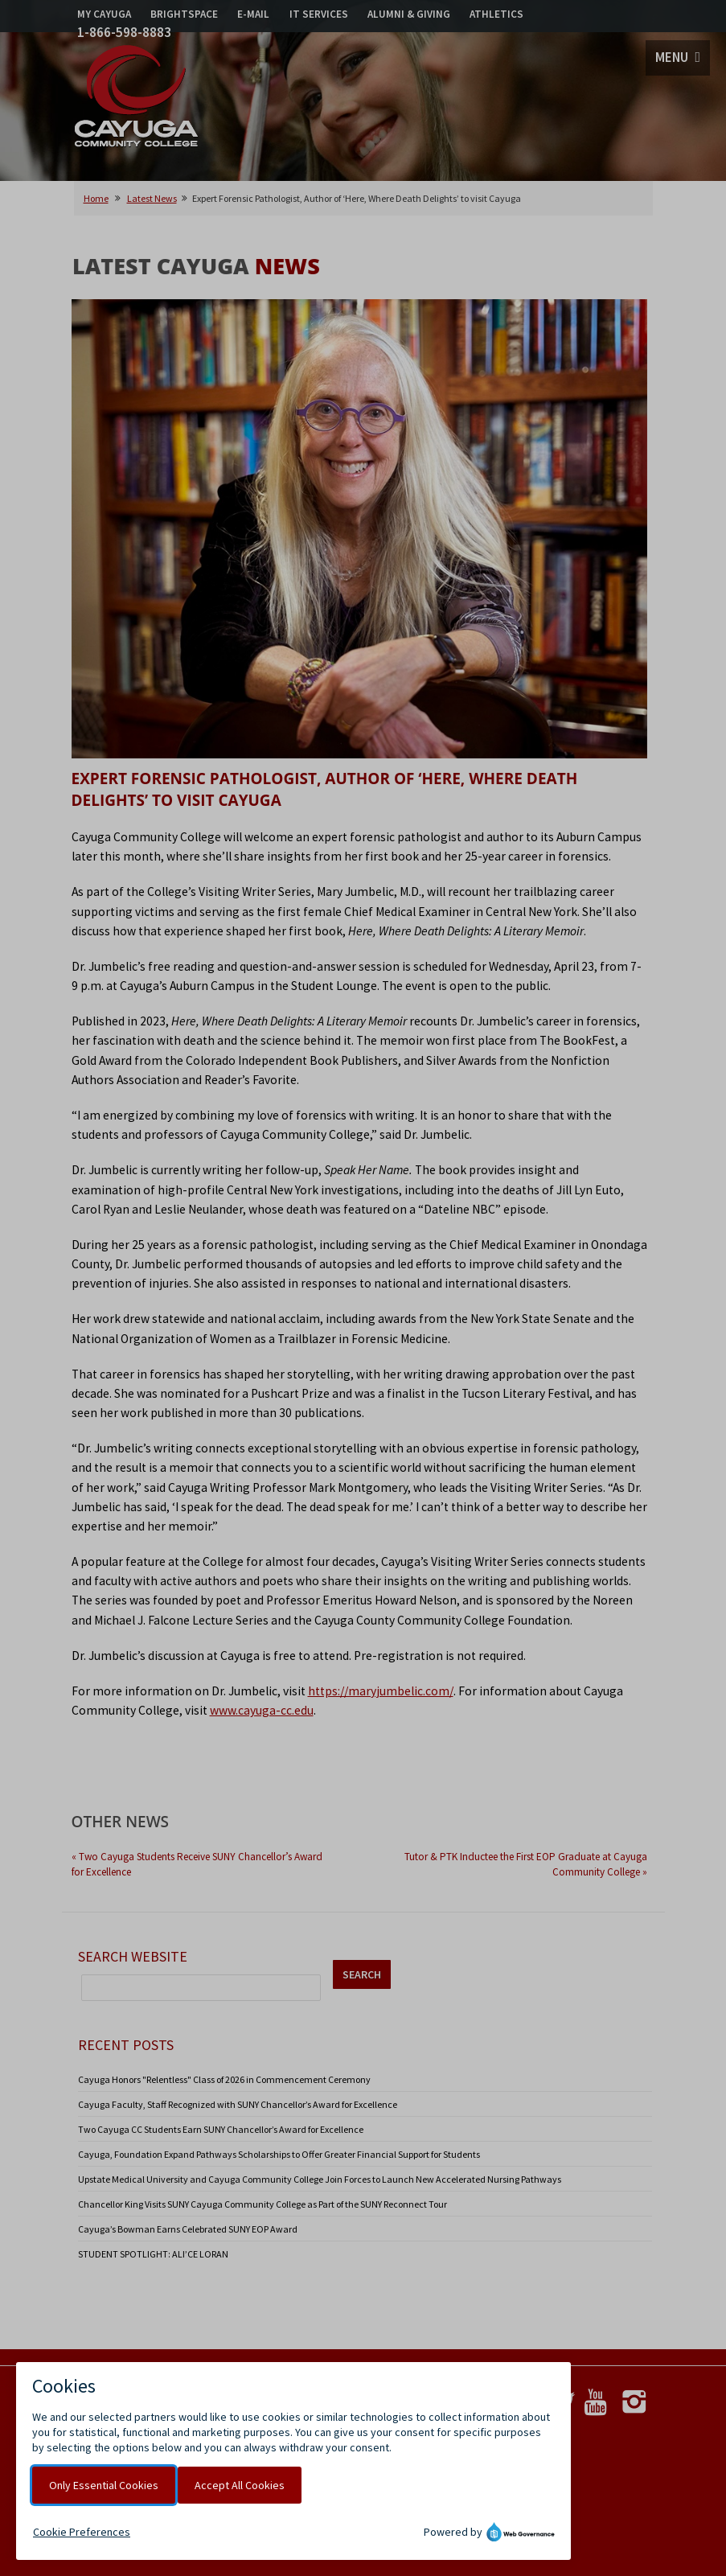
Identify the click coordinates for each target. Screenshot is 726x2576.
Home (96, 198)
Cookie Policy (268, 2405)
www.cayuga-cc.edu (262, 1710)
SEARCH (361, 1974)
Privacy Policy (195, 2405)
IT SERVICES (318, 14)
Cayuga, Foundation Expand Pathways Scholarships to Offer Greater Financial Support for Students (279, 2154)
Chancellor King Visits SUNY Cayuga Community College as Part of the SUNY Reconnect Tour (262, 2204)
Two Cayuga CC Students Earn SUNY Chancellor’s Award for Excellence (220, 2129)
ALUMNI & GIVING (408, 14)
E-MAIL (253, 14)
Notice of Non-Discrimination (226, 2420)
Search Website (132, 1956)
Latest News (152, 198)
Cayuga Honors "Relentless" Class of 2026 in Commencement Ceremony (224, 2079)
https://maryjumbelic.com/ (380, 1691)
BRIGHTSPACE (184, 14)
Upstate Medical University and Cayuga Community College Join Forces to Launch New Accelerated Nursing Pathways (319, 2179)
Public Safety (340, 2405)
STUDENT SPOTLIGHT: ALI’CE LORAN (153, 2254)
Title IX (398, 2405)
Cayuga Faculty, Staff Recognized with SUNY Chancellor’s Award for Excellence (237, 2104)
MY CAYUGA (104, 14)
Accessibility (330, 2420)
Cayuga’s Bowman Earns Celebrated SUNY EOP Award (187, 2229)
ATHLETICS (496, 14)
